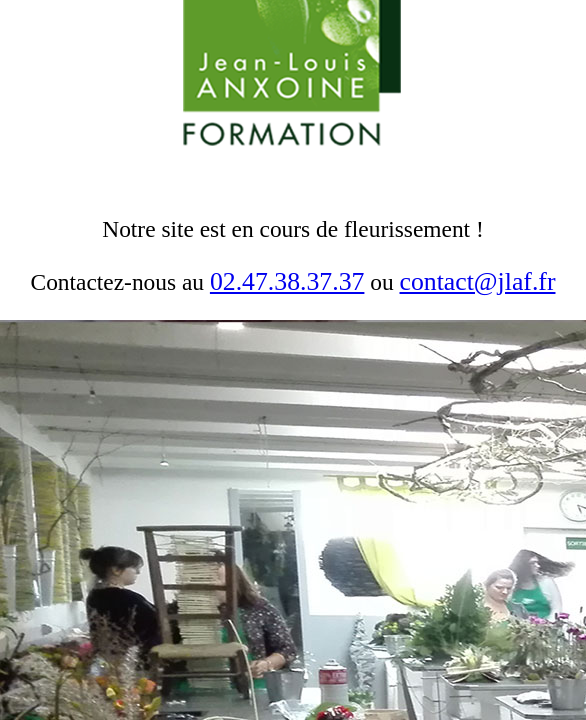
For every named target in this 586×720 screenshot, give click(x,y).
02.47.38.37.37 (287, 281)
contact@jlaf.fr (478, 281)
